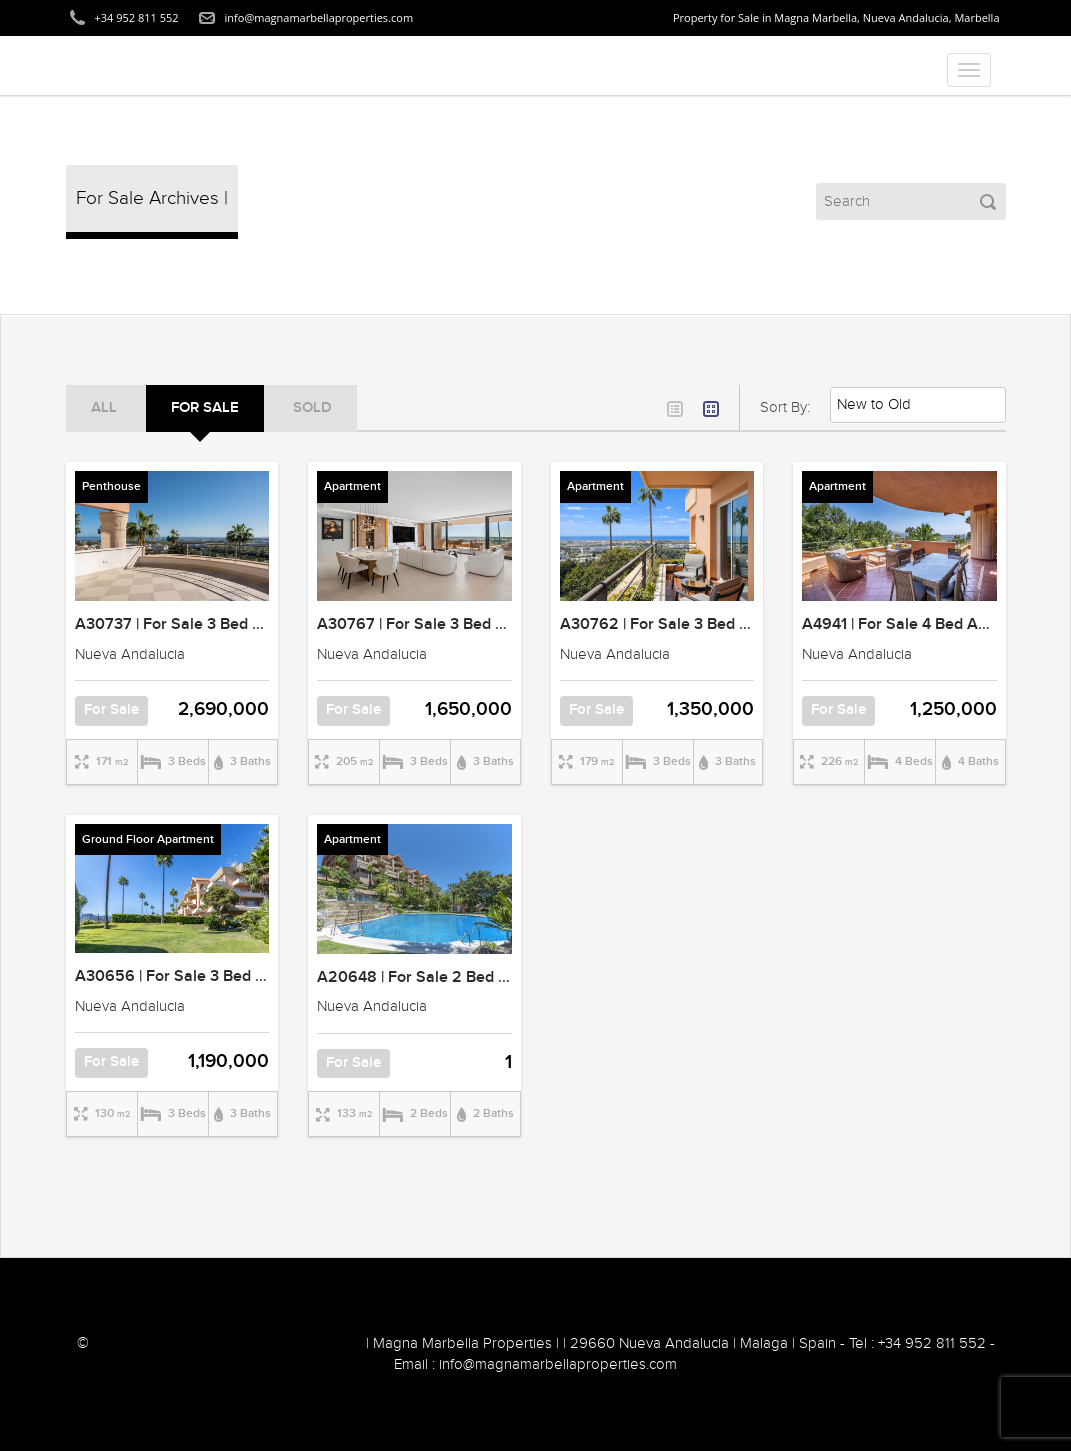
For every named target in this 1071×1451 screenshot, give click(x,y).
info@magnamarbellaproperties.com (319, 17)
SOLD (312, 408)
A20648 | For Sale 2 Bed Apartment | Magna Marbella (509, 977)
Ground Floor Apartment (148, 839)
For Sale (205, 408)
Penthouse (111, 486)
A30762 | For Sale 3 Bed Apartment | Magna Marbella (751, 624)
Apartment (352, 486)
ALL (104, 408)
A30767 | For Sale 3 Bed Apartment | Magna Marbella (507, 624)
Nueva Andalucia (130, 654)
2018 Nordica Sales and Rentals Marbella (227, 1343)
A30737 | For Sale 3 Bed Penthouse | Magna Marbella (265, 624)
